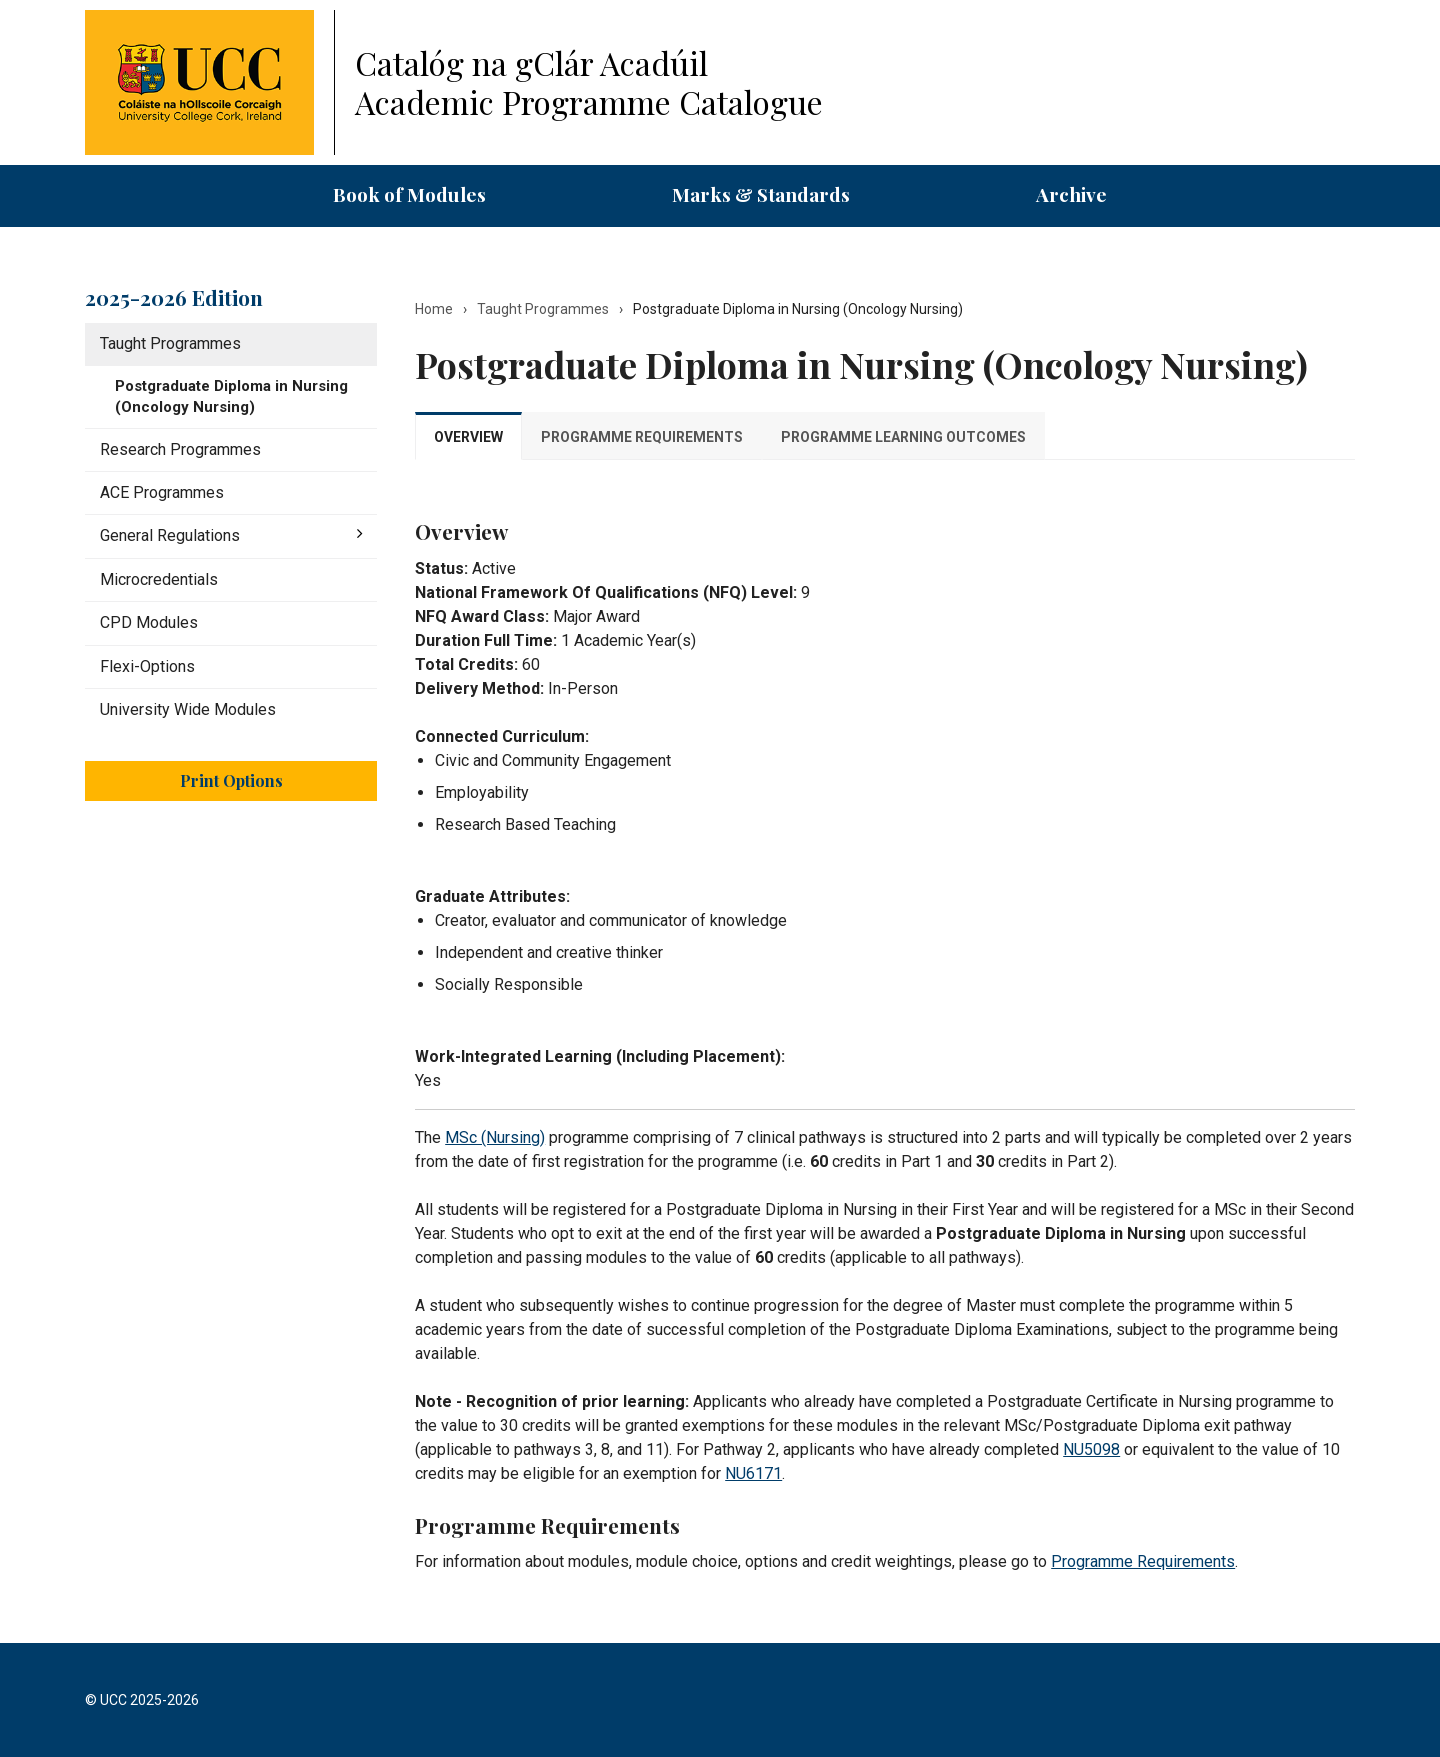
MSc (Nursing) (495, 1137)
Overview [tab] (468, 437)
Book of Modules (409, 194)
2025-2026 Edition (174, 297)
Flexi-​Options (147, 666)
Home (434, 309)
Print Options (231, 780)
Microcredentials (159, 579)
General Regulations (170, 535)
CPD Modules (149, 622)
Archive (1071, 194)
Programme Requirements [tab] (642, 437)
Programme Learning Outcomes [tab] (903, 437)
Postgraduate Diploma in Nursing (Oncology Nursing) (231, 396)
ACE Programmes (162, 492)
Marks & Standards (761, 194)
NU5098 (1091, 1449)
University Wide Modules (188, 709)
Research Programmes (180, 449)
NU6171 (753, 1473)
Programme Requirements (1143, 1561)
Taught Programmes (170, 343)
